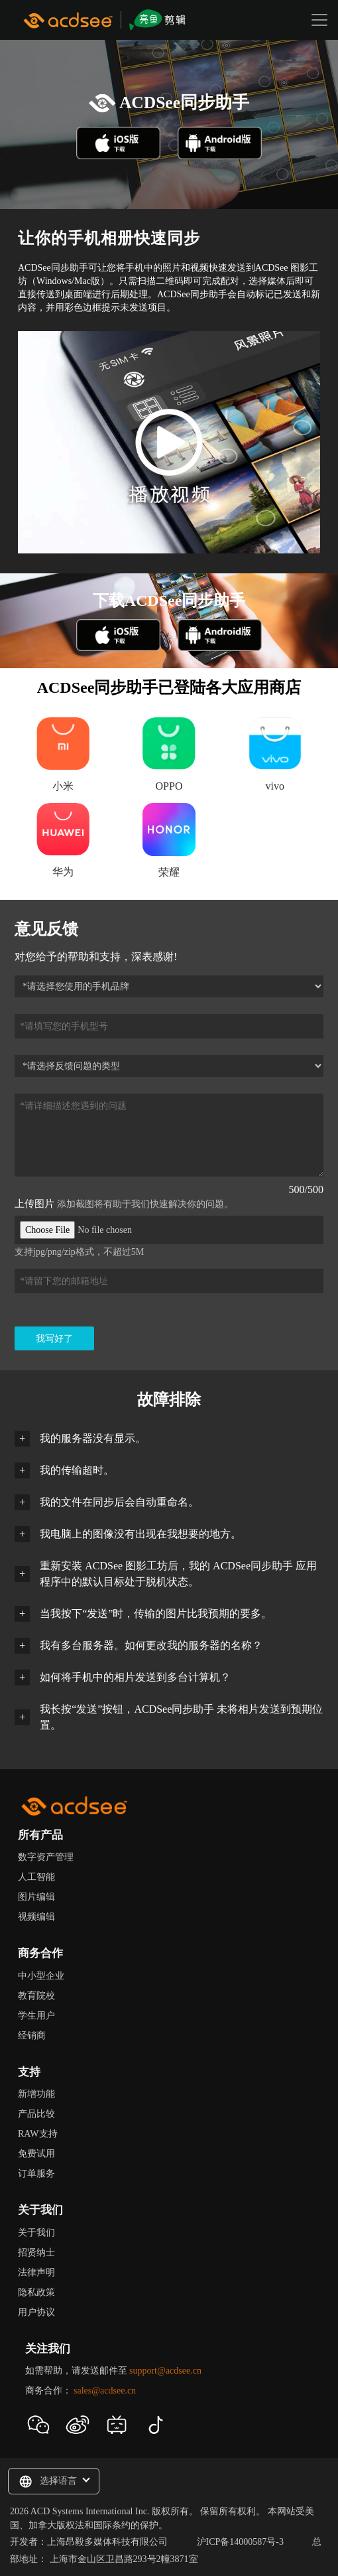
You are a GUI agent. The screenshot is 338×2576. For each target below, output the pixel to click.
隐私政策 (36, 2292)
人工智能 (36, 1877)
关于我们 (36, 2233)
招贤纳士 (36, 2252)
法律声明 (36, 2272)
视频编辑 (36, 1917)
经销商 (32, 2035)
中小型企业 (41, 1976)
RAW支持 (38, 2134)
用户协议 (36, 2312)
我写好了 (54, 1339)
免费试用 (36, 2154)
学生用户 (36, 2016)
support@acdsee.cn (165, 2371)
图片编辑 (36, 1897)
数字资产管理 (46, 1857)
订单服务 (36, 2174)
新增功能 (36, 2094)
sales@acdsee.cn (105, 2391)
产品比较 (36, 2114)
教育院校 (36, 1996)
